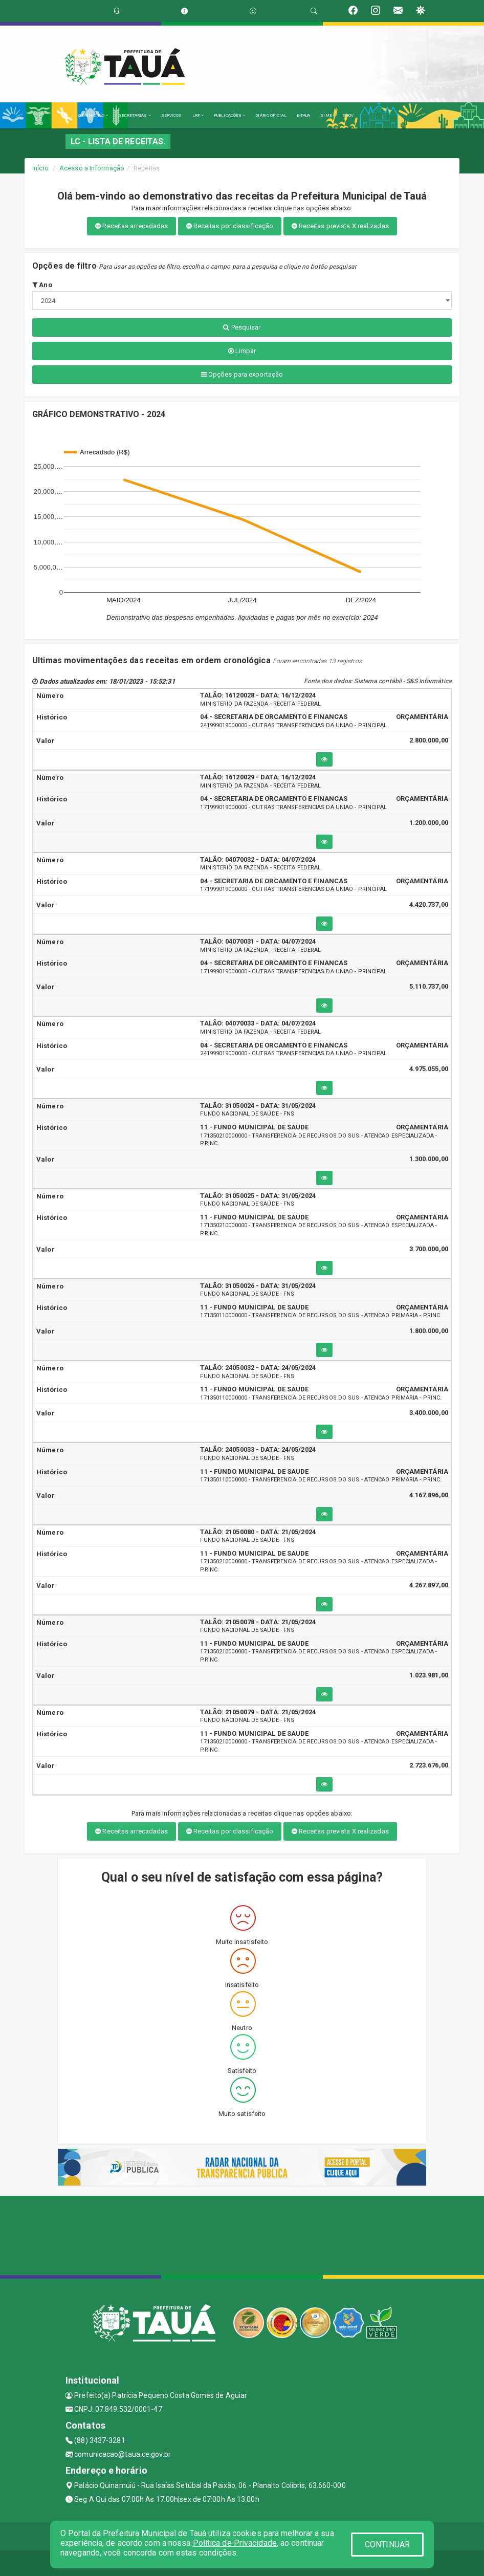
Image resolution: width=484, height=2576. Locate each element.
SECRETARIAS (134, 115)
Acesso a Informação (91, 168)
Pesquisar (241, 327)
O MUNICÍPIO (93, 115)
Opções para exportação (242, 374)
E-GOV (348, 115)
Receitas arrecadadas (131, 226)
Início (40, 168)
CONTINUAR (387, 2544)
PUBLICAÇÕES (229, 115)
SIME (326, 115)
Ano (42, 285)
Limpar (242, 351)
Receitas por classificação (230, 226)
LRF (198, 115)
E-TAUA (304, 115)
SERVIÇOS (171, 115)
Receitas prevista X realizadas (340, 226)
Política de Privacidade (235, 2543)
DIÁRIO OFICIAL (270, 115)
